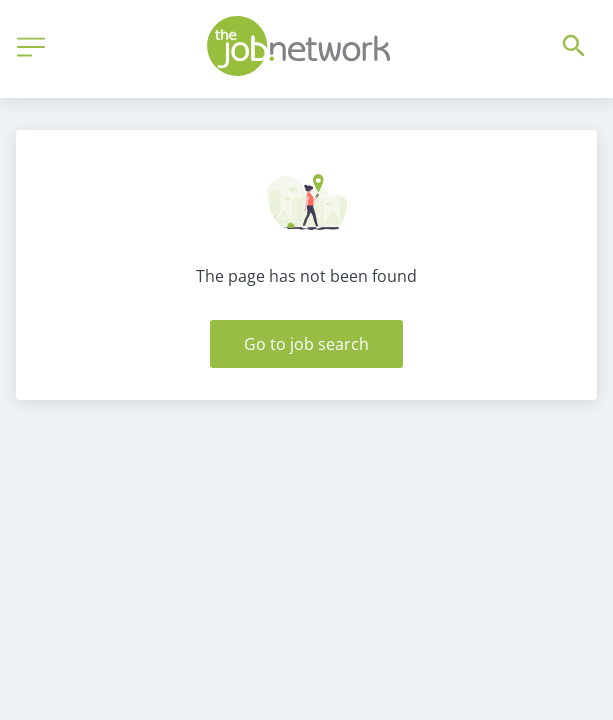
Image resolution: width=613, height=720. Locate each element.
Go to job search (306, 344)
